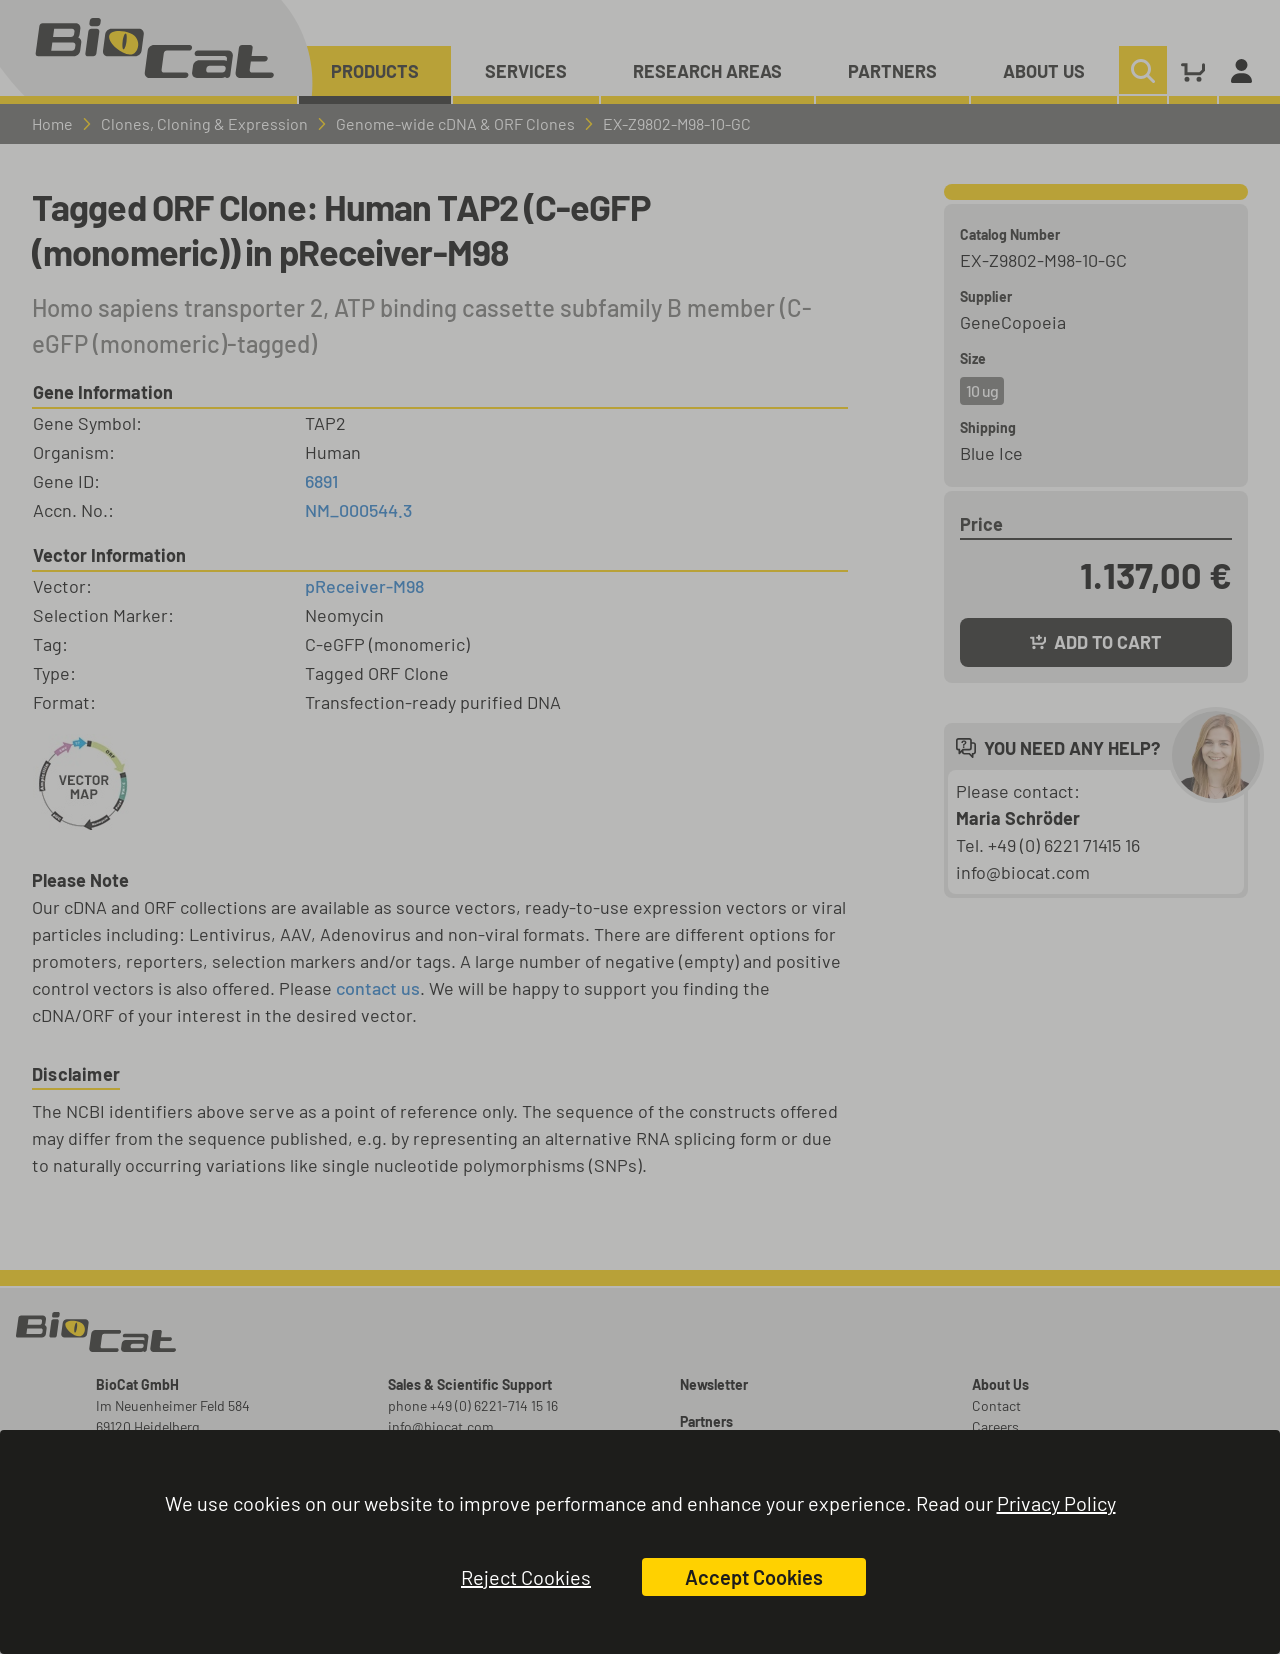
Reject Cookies (526, 1577)
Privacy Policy (1056, 1503)
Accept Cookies (754, 1577)
